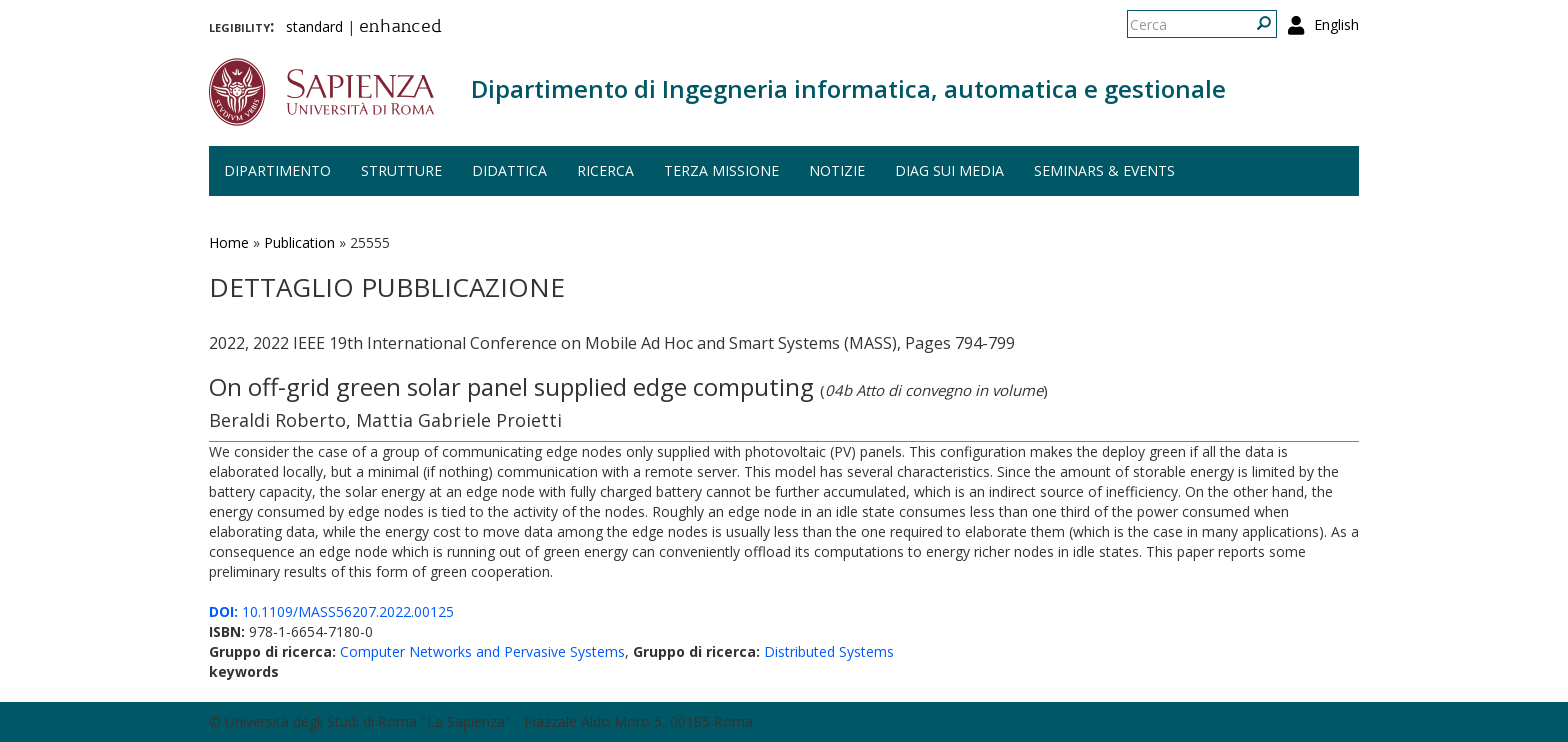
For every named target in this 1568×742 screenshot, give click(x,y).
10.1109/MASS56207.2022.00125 (331, 611)
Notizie (837, 170)
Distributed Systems (829, 651)
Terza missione (721, 170)
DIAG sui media (949, 170)
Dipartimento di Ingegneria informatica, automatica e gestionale (848, 88)
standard (314, 26)
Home (229, 242)
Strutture (401, 170)
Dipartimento (277, 170)
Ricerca (605, 170)
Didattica (509, 170)
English (1336, 24)
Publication (299, 242)
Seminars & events (1104, 170)
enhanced (400, 28)
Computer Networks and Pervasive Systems (482, 651)
